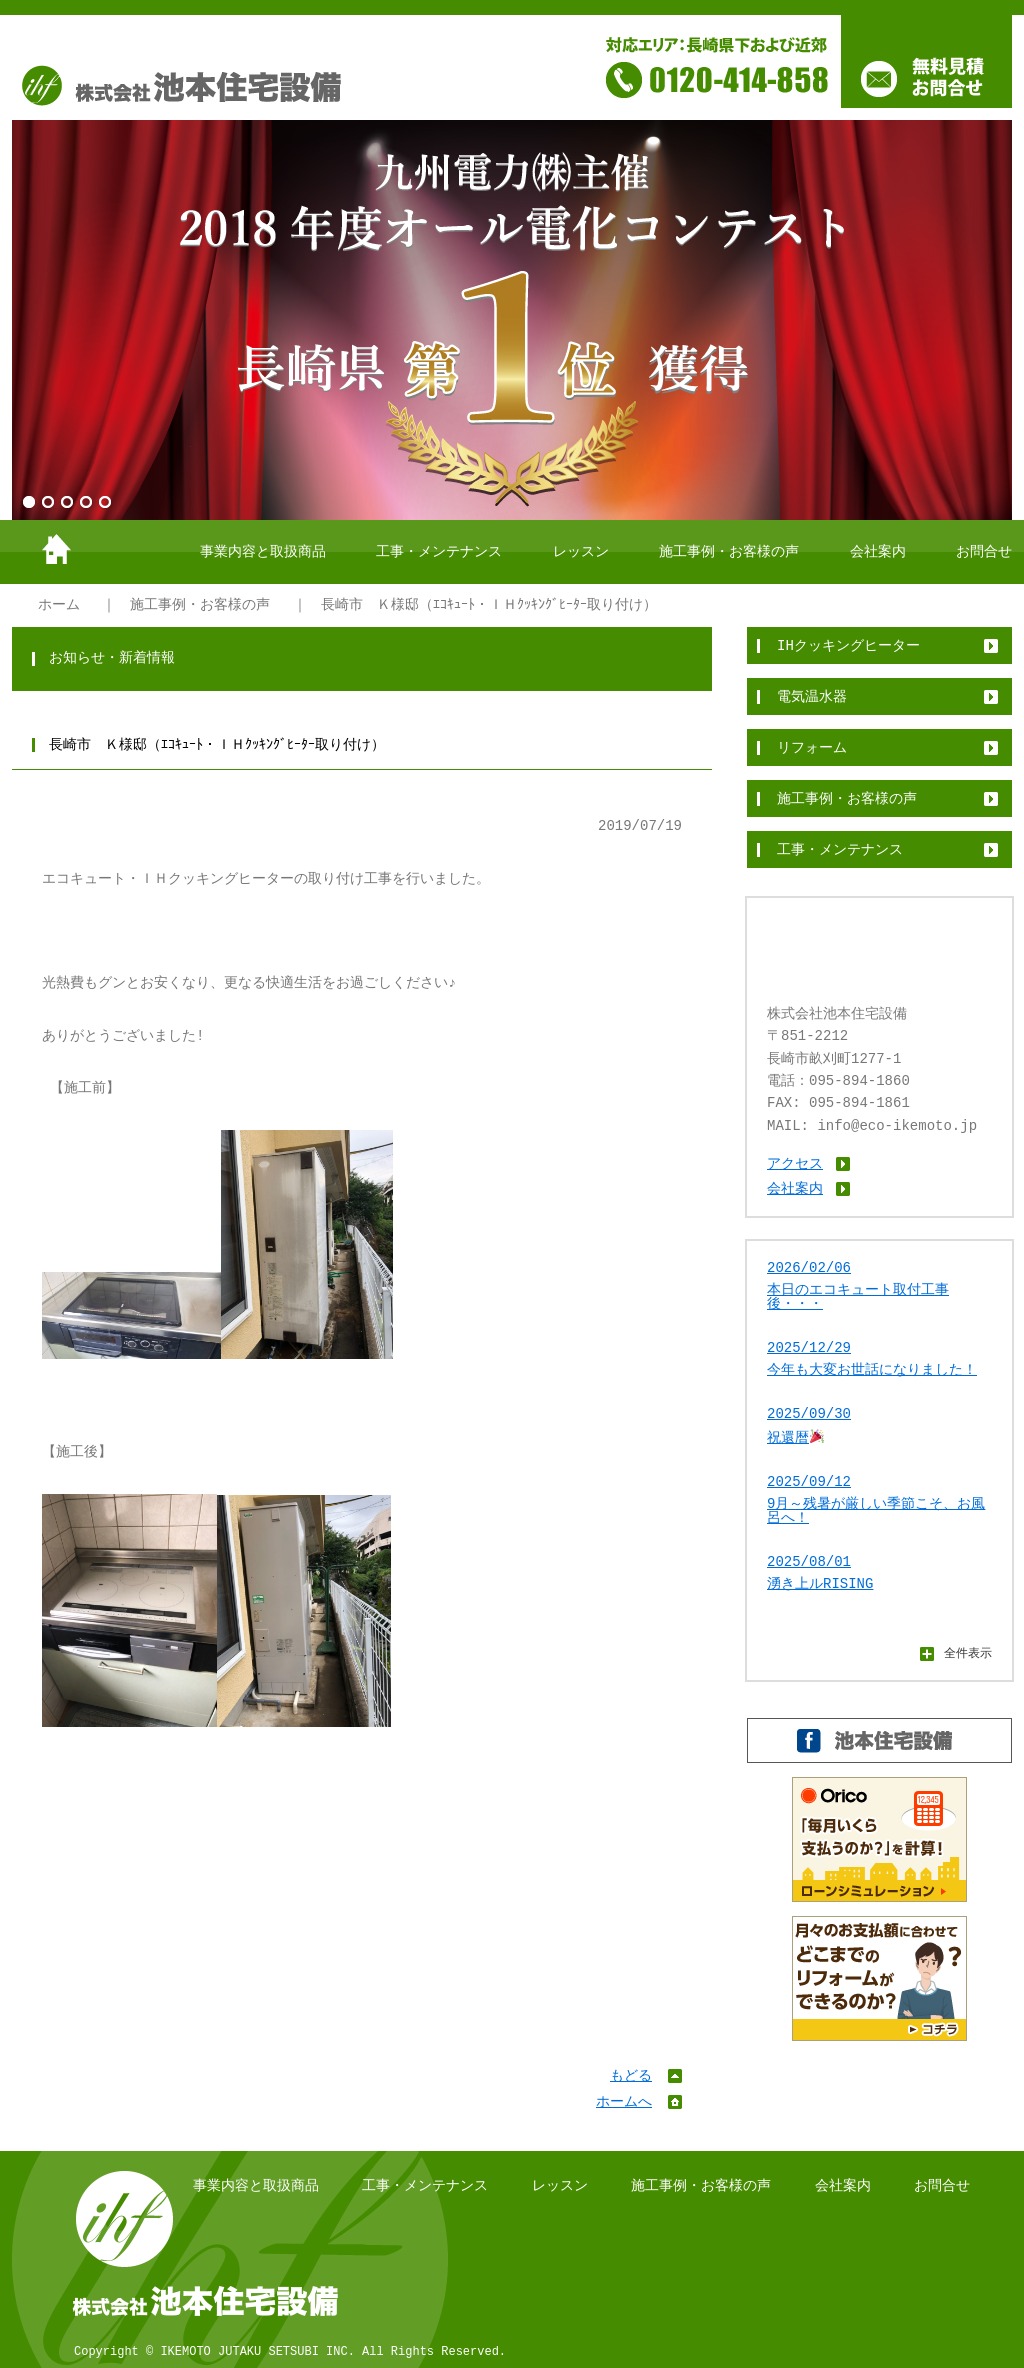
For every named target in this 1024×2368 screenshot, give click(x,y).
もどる (631, 2075)
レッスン (581, 551)
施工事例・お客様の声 (729, 551)
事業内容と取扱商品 (263, 551)
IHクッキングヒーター (848, 645)
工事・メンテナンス (439, 551)
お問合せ (984, 551)
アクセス (795, 1163)
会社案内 (878, 551)
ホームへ (624, 2101)
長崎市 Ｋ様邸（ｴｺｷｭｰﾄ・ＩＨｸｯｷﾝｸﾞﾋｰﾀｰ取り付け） (489, 604)
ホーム (59, 604)
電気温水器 (812, 696)
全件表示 (968, 1652)
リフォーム (812, 747)
